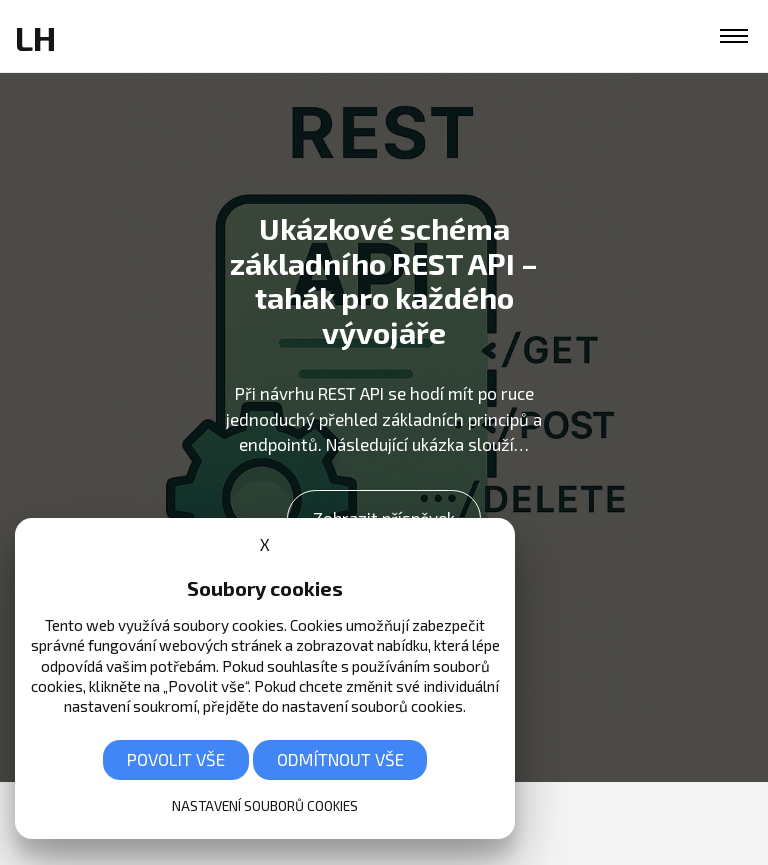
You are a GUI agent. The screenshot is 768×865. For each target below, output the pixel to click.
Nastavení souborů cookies (265, 805)
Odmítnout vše (340, 759)
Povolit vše (176, 759)
